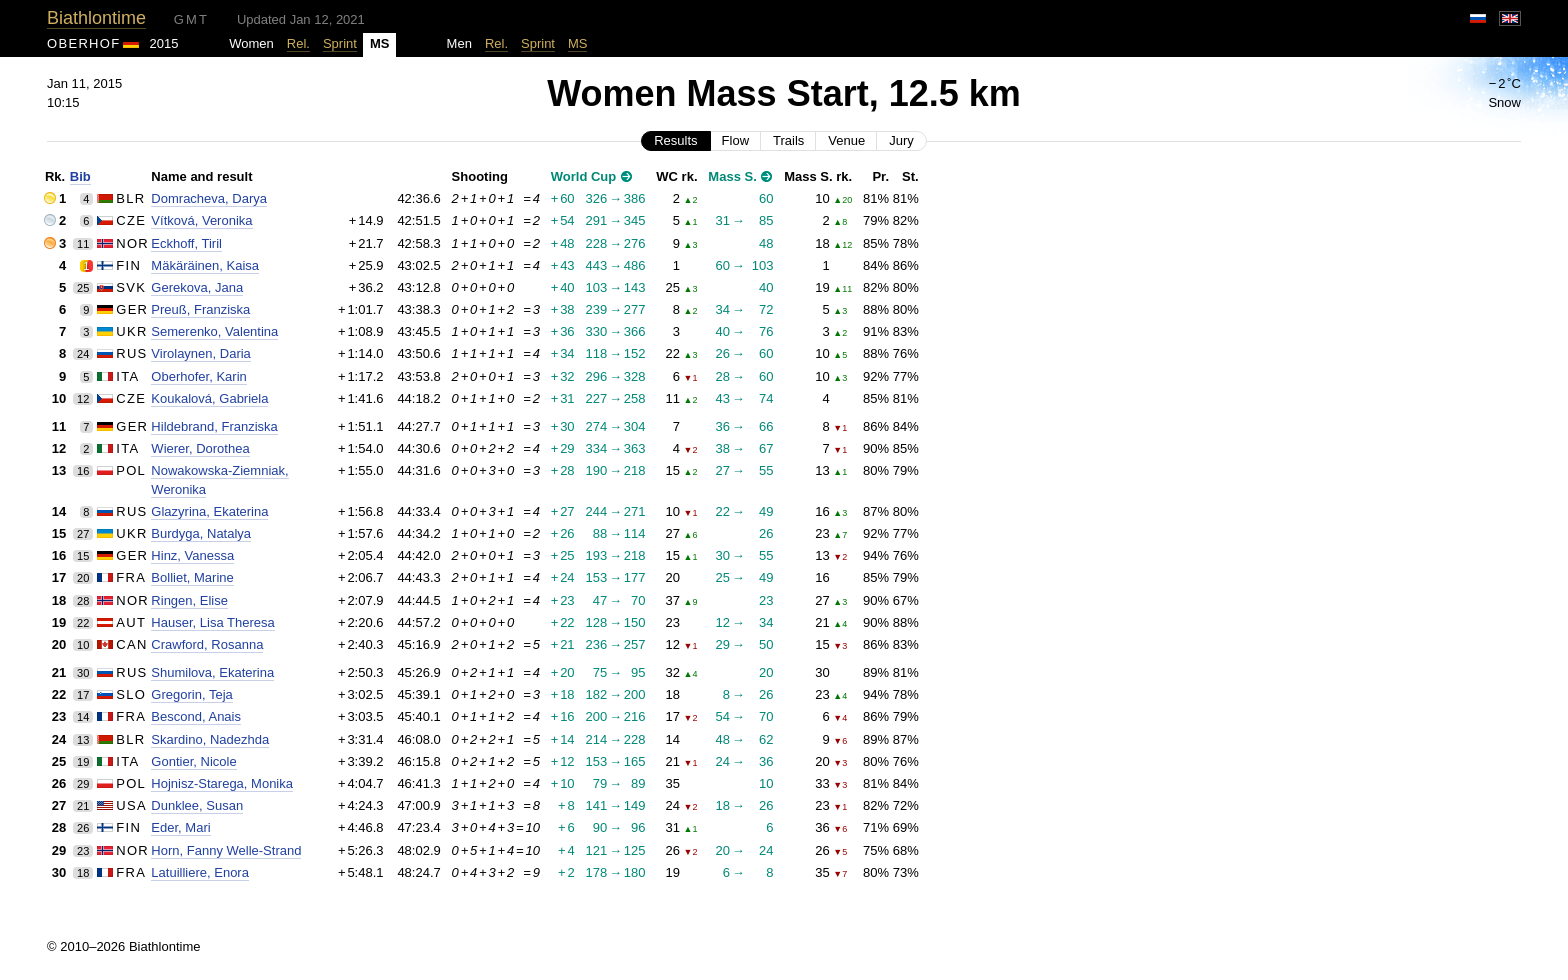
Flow (735, 140)
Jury (901, 140)
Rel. (298, 43)
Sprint (340, 43)
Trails (788, 140)
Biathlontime (96, 18)
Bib (80, 176)
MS (578, 43)
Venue (846, 140)
